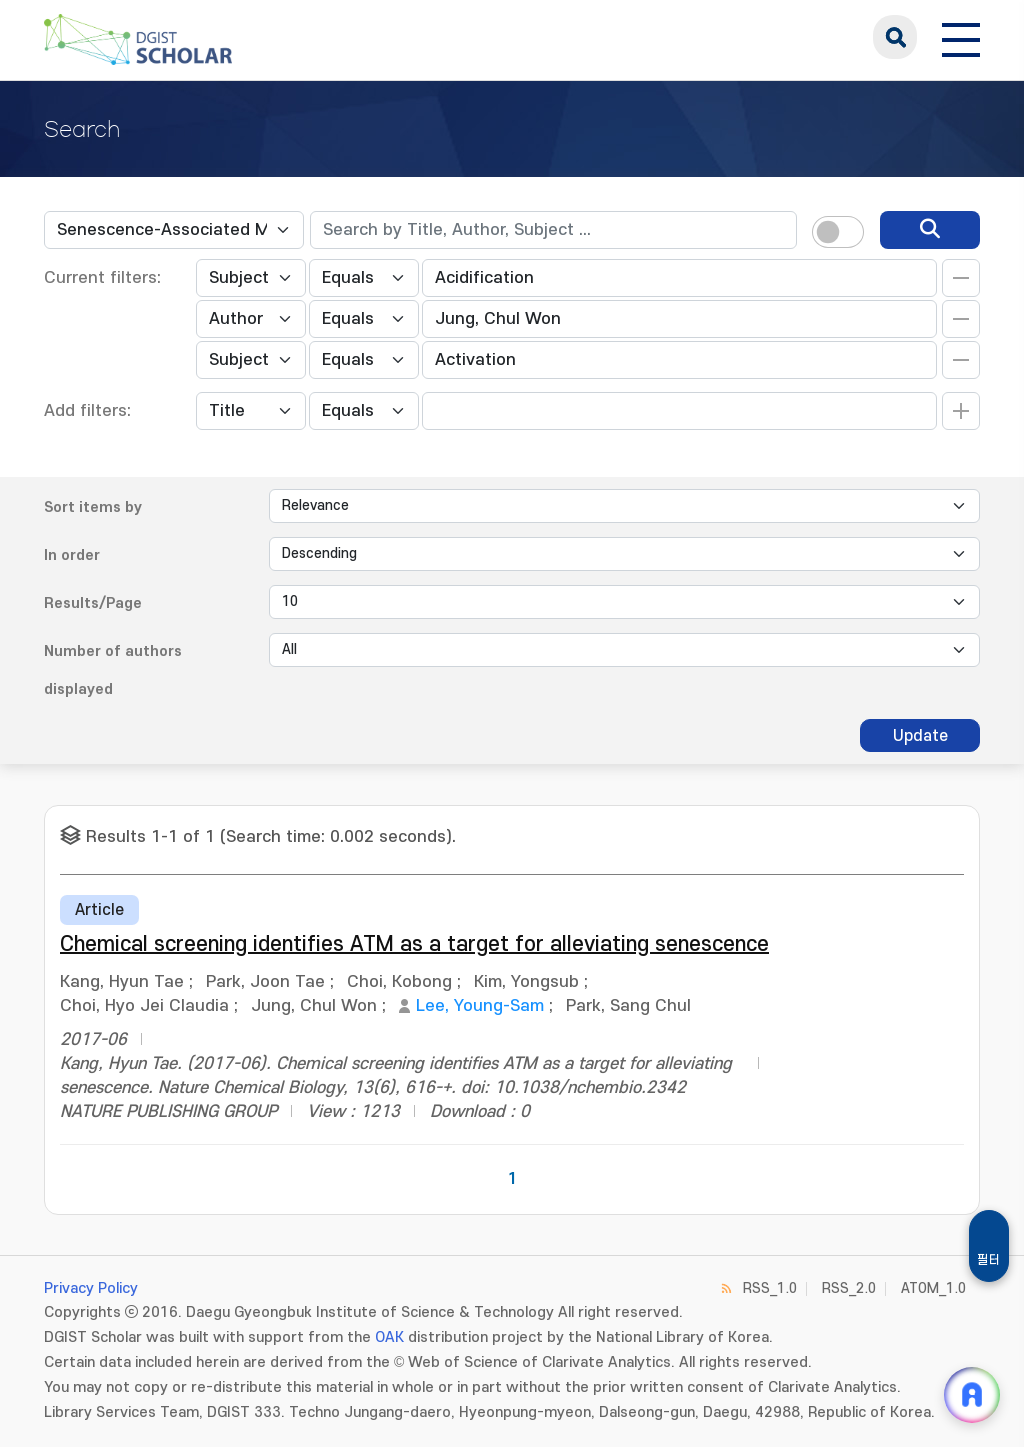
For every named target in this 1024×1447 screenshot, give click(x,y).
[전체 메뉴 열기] (961, 37)
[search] (930, 230)
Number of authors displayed (113, 670)
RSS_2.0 (849, 1288)
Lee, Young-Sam (480, 1006)
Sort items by (93, 507)
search (895, 37)
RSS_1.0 (770, 1288)
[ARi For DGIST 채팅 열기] (972, 1395)
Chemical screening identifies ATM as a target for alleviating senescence (414, 944)
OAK (389, 1337)
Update (920, 736)
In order (72, 555)
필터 (989, 1260)
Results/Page (93, 603)
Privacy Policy (91, 1288)
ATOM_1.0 (933, 1288)
